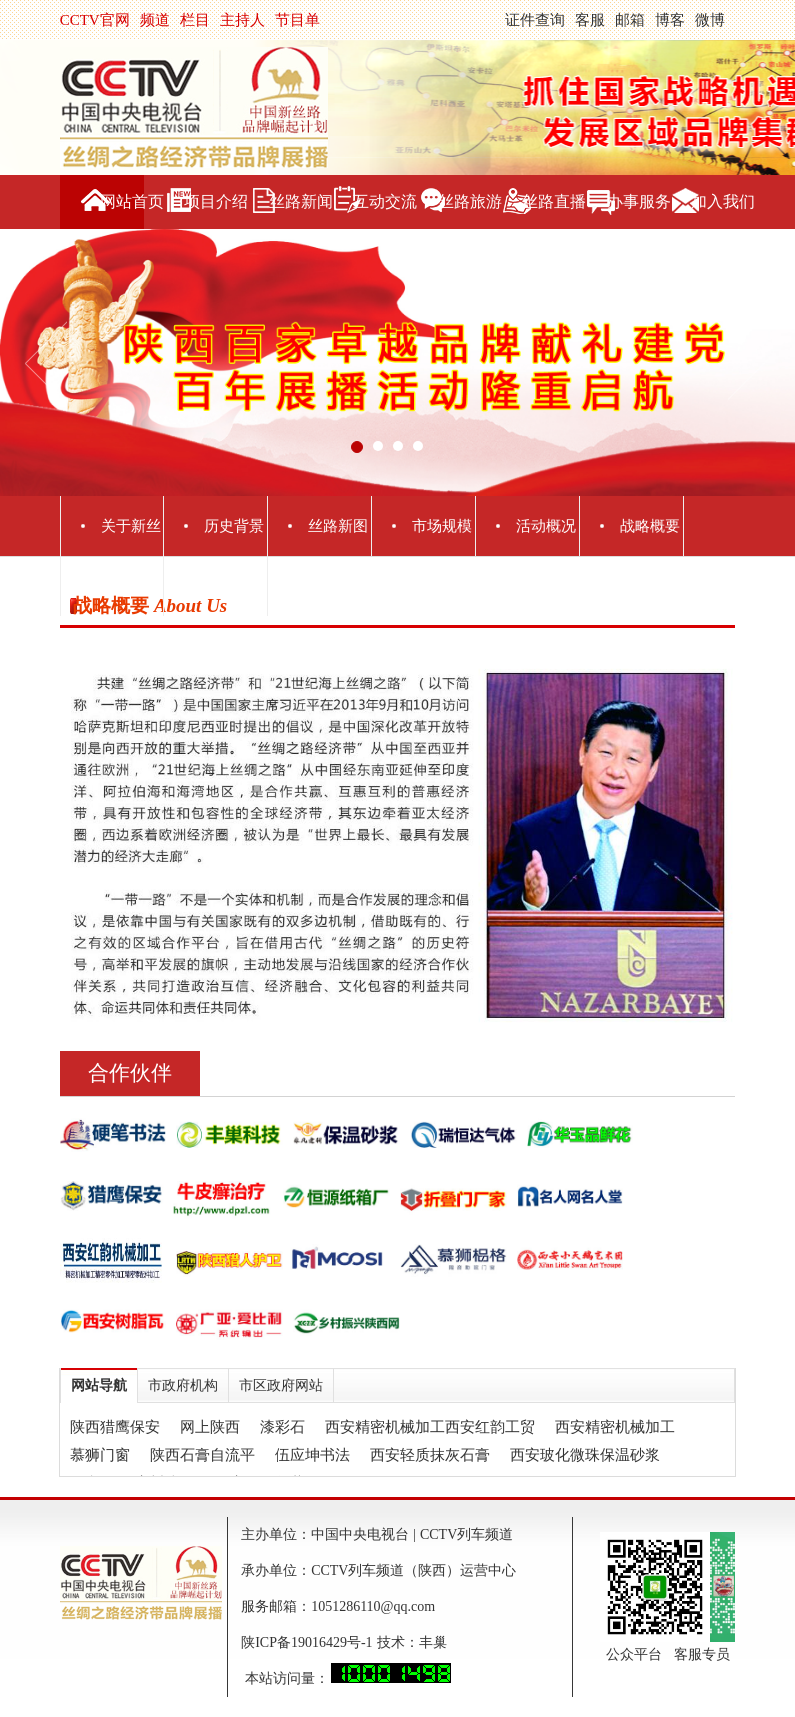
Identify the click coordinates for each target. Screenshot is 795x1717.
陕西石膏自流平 (202, 1455)
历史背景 (234, 526)
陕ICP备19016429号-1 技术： (329, 1642)
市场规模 (442, 526)
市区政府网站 (281, 1385)
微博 (710, 20)
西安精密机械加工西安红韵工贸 (430, 1427)
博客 (670, 20)
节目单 (297, 20)
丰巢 (433, 1642)
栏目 (195, 20)
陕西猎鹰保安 (115, 1427)
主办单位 (131, 586)
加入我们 (723, 201)
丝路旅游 (470, 201)
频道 (155, 20)
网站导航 (99, 1385)
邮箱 (630, 20)
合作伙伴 (130, 1073)
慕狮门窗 (100, 1455)
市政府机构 (183, 1385)
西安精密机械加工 (615, 1427)
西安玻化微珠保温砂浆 (585, 1455)
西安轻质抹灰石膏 (430, 1455)
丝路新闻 (301, 201)
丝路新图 (338, 526)
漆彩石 (282, 1427)
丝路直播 (554, 201)
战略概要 (650, 526)
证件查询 (535, 20)
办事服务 (639, 201)
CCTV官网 (95, 20)
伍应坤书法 (312, 1455)
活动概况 (546, 526)
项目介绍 (216, 201)
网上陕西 (210, 1427)
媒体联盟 (234, 586)
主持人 (242, 20)
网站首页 (132, 201)
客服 (590, 20)
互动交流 (385, 201)
